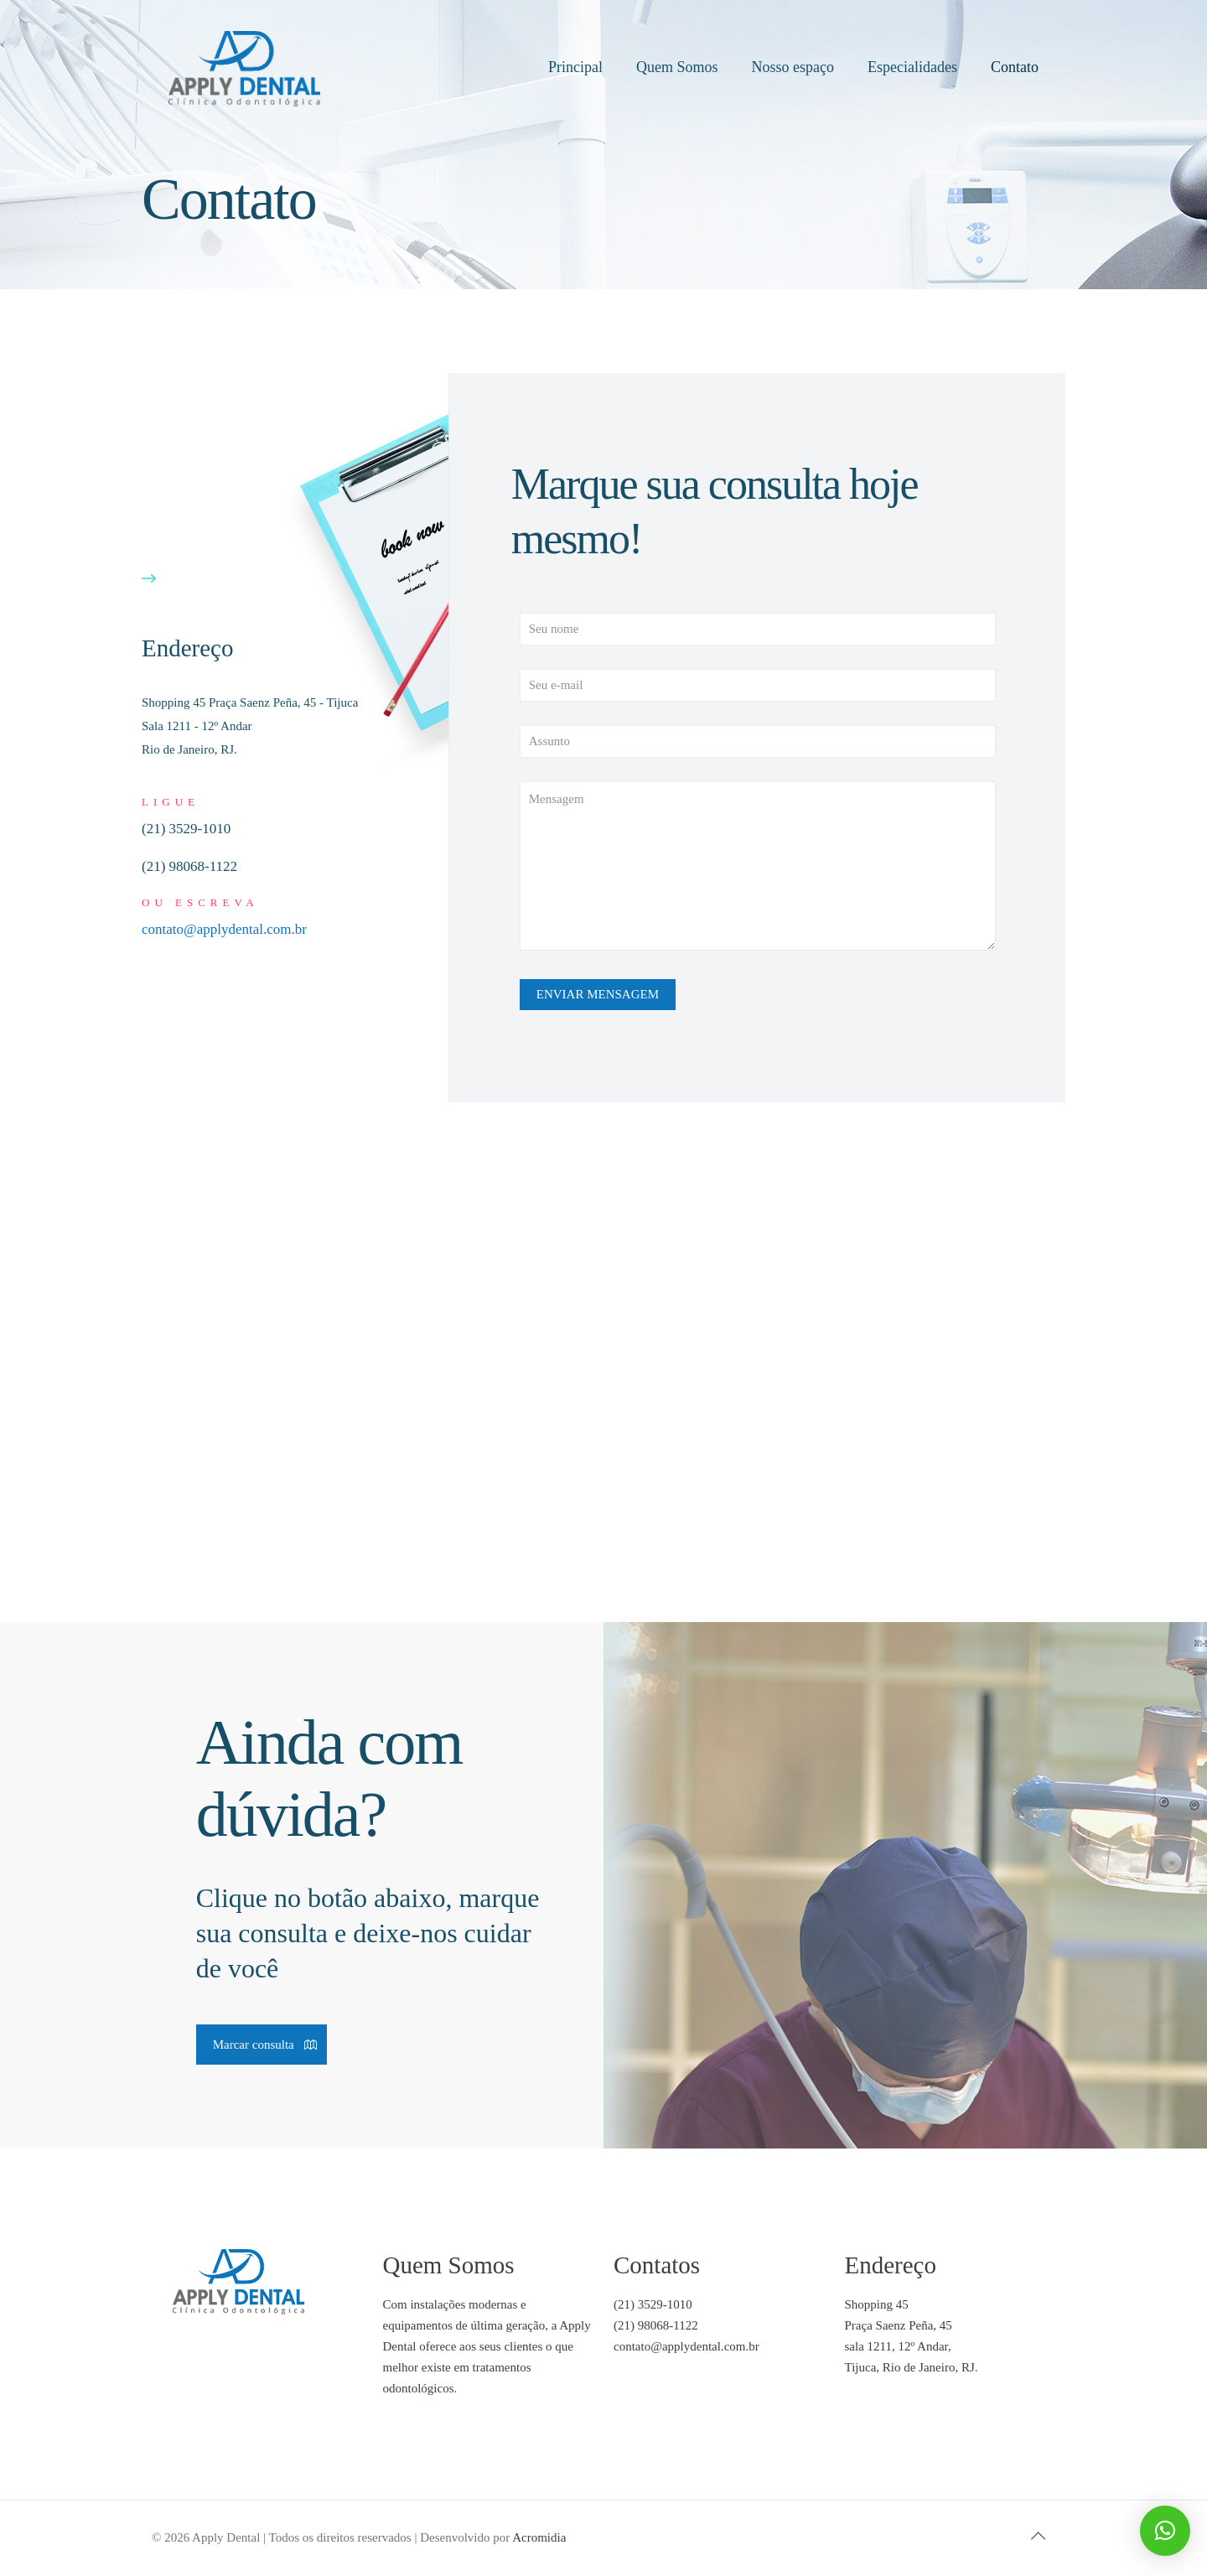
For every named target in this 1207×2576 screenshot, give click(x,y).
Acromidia (539, 2537)
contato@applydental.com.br (224, 929)
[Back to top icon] (1037, 2535)
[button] (1165, 2531)
